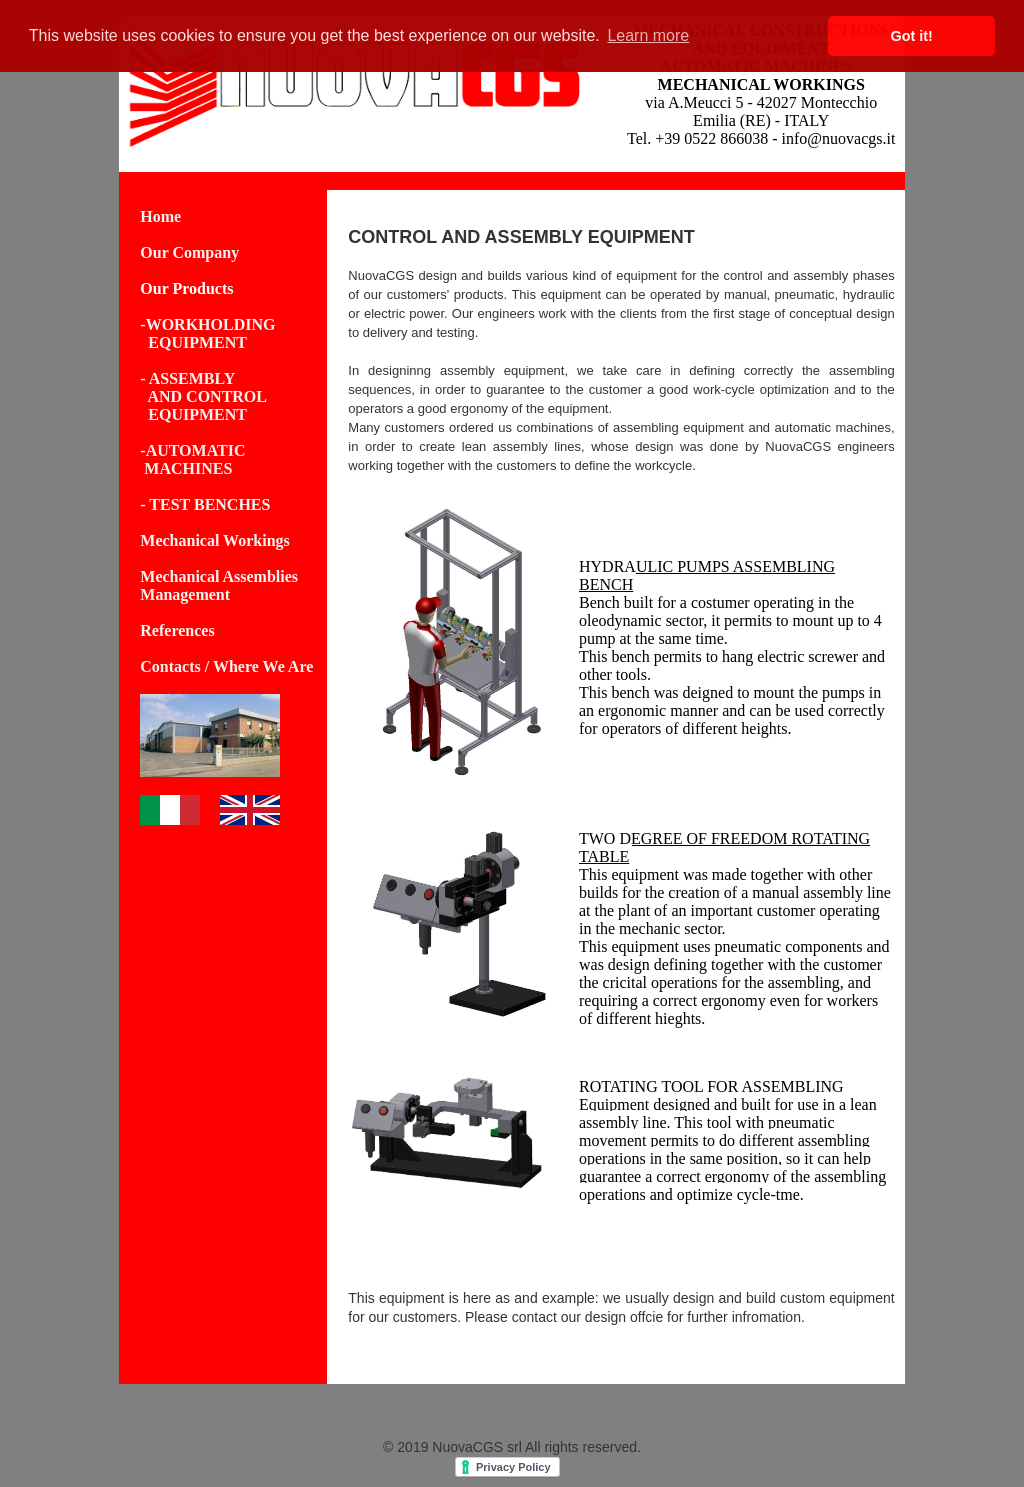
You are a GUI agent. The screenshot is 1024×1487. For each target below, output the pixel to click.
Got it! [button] (912, 36)
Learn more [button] (648, 35)
